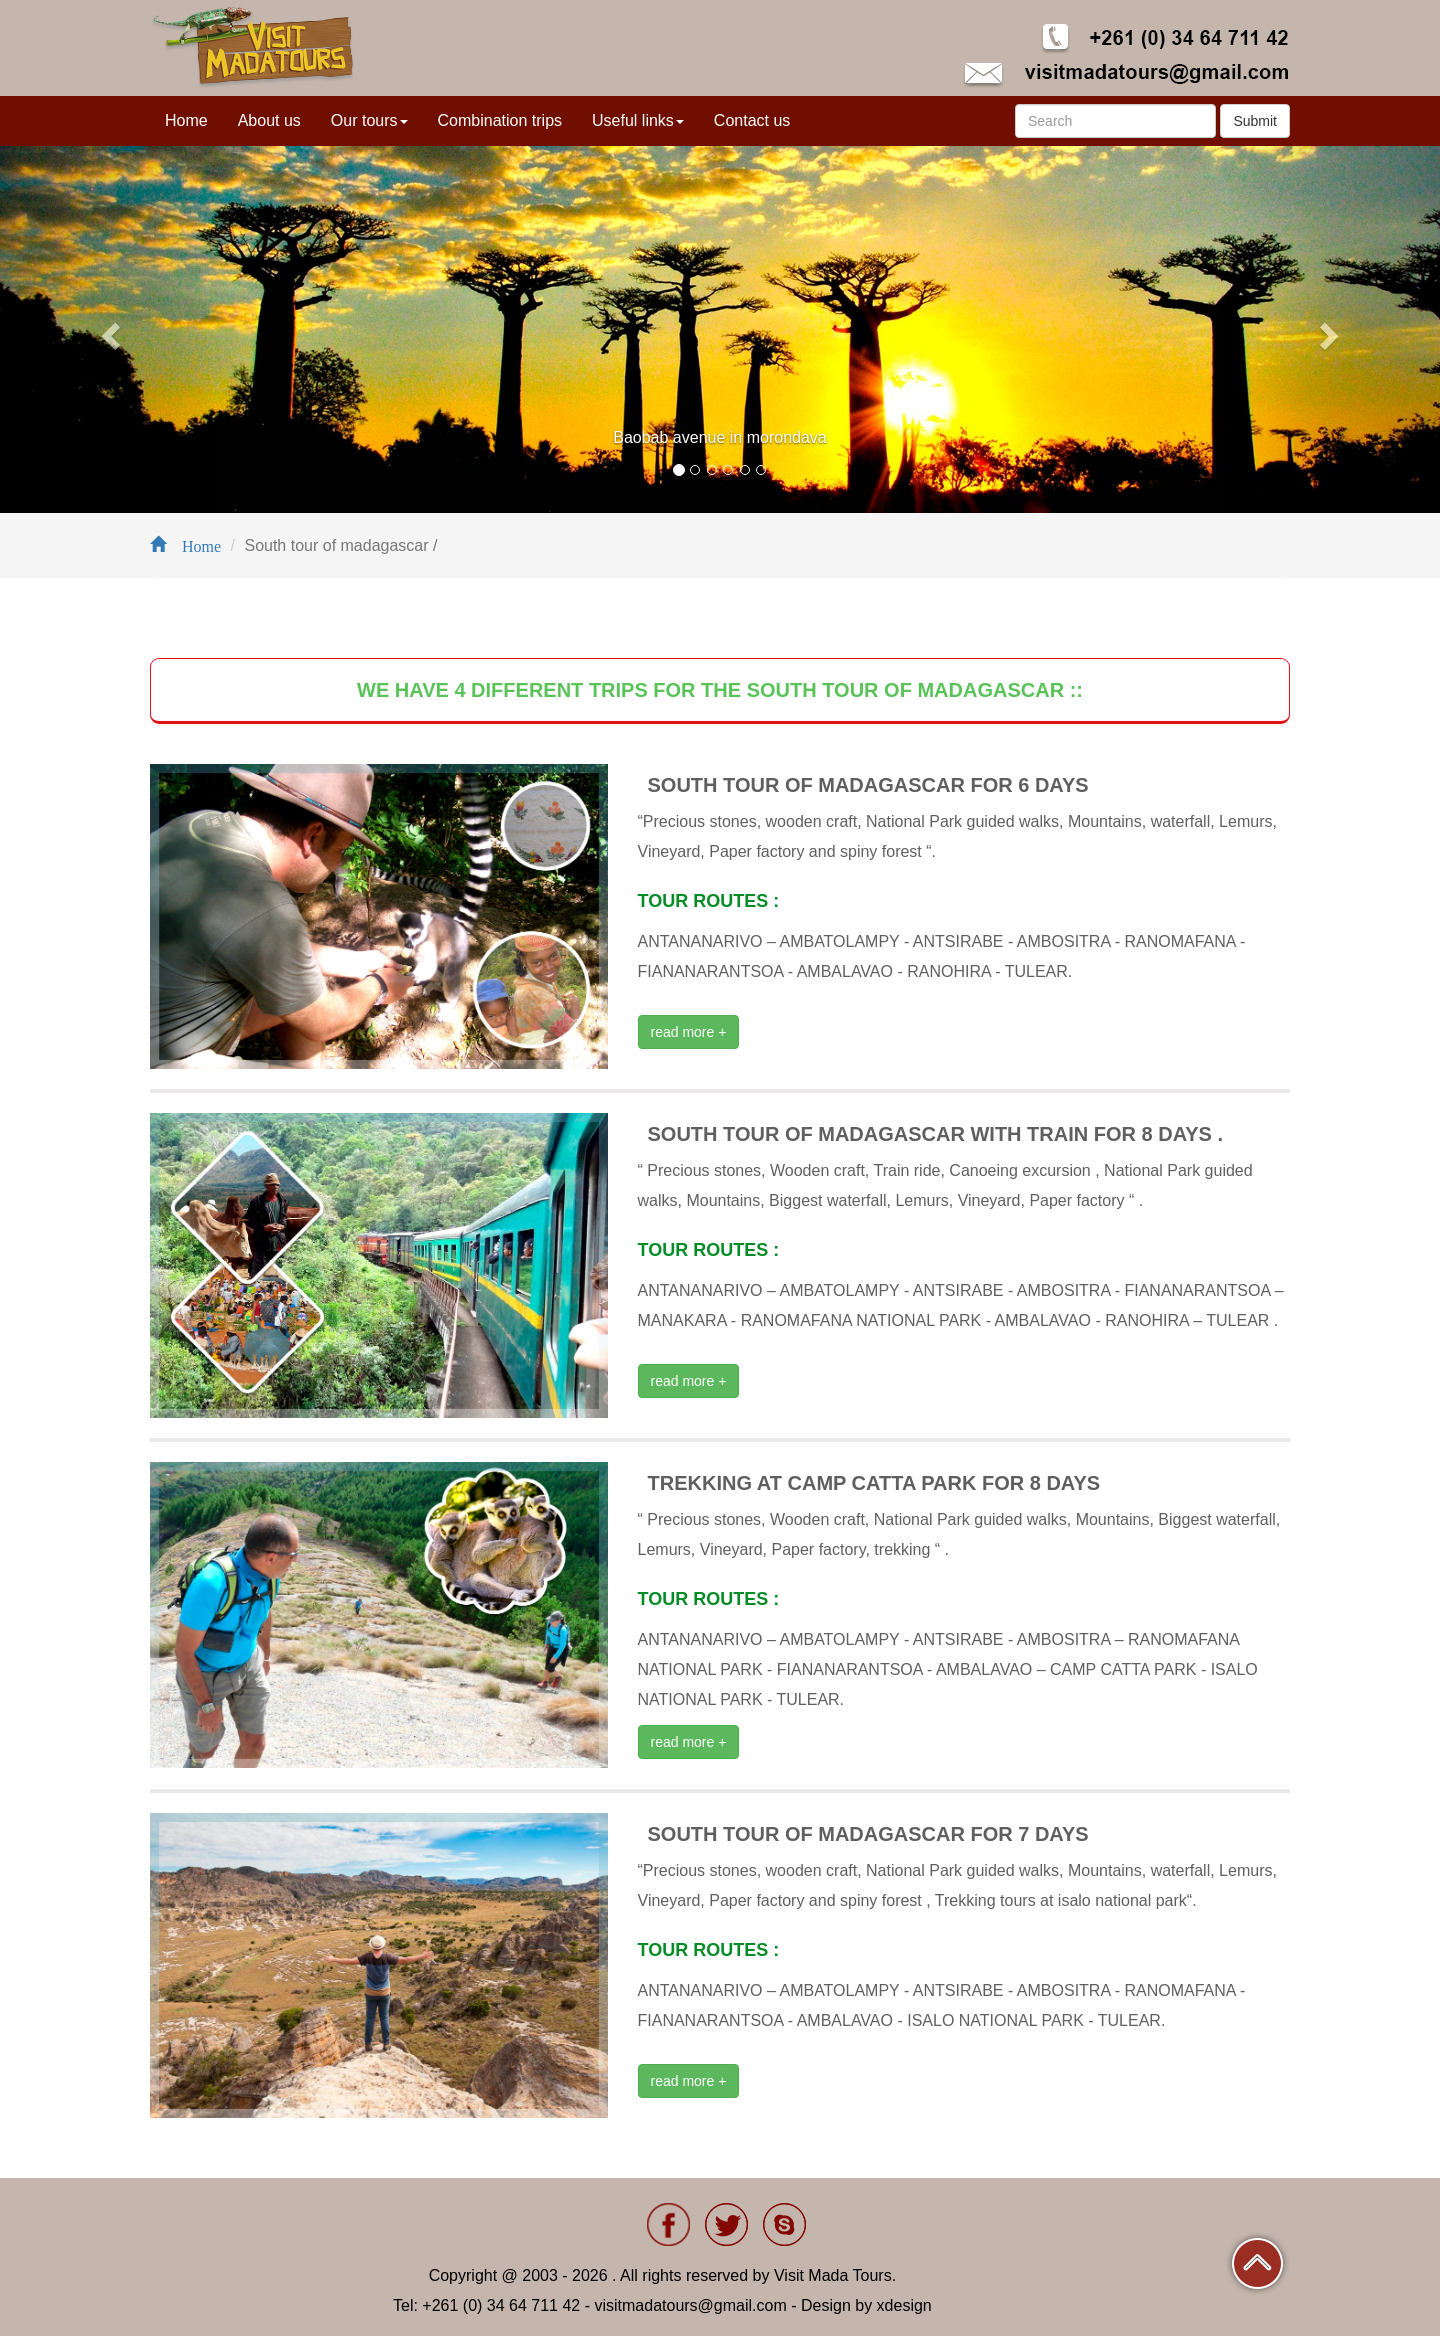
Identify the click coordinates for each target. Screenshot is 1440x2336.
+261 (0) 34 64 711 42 (501, 2305)
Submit (1255, 121)
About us (269, 120)
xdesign (904, 2305)
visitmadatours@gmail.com (690, 2305)
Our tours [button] (369, 120)
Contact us (752, 120)
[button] (108, 329)
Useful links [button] (638, 120)
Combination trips (500, 120)
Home (186, 120)
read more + (689, 1032)
